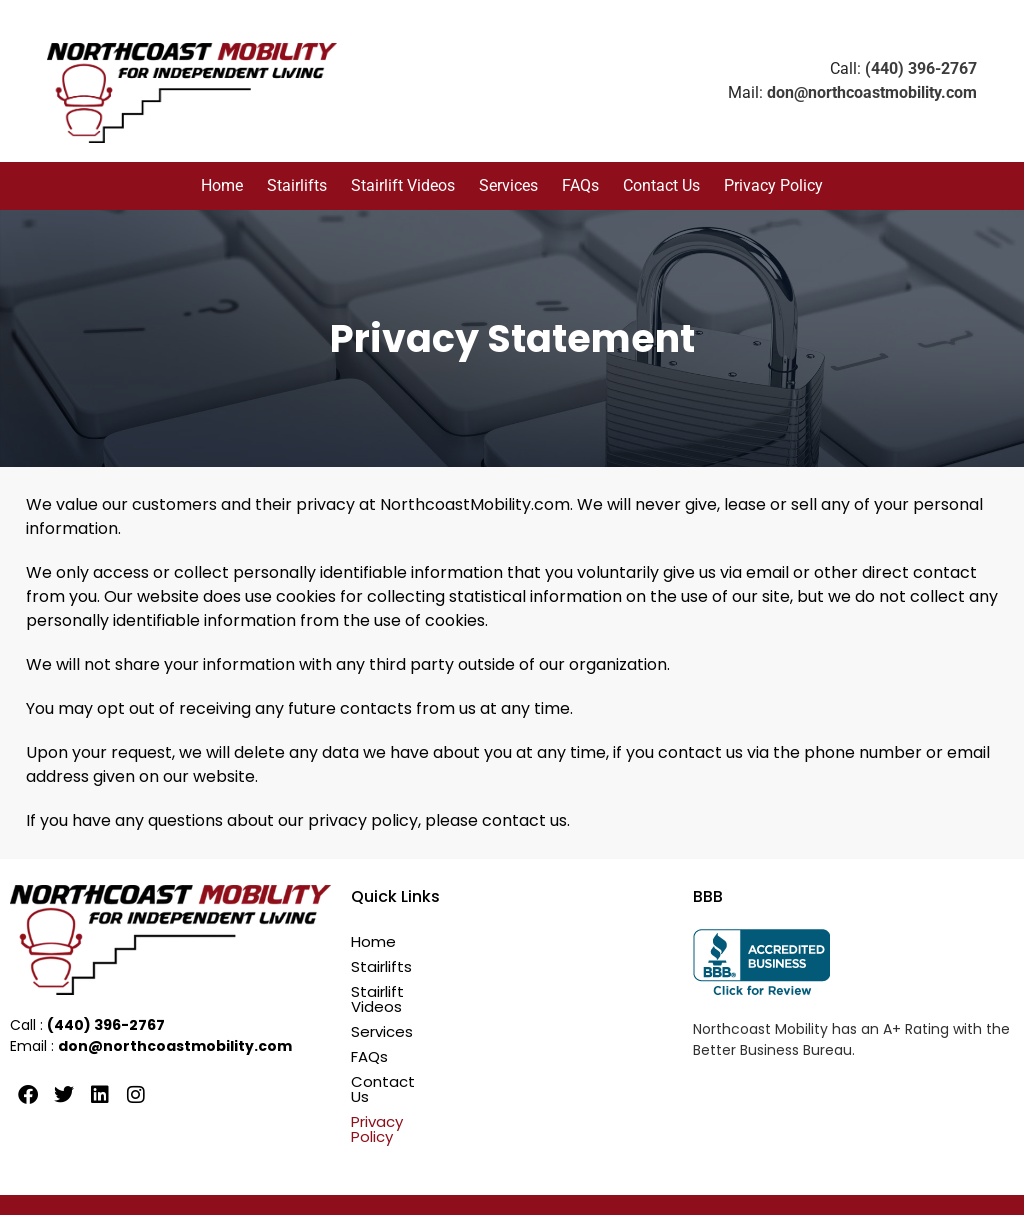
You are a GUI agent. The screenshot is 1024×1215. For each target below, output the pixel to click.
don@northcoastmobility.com (872, 92)
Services (508, 185)
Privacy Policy (773, 185)
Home (222, 185)
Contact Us (661, 185)
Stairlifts (297, 185)
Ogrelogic (739, 1186)
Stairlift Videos (403, 185)
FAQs (580, 185)
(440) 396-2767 (921, 68)
